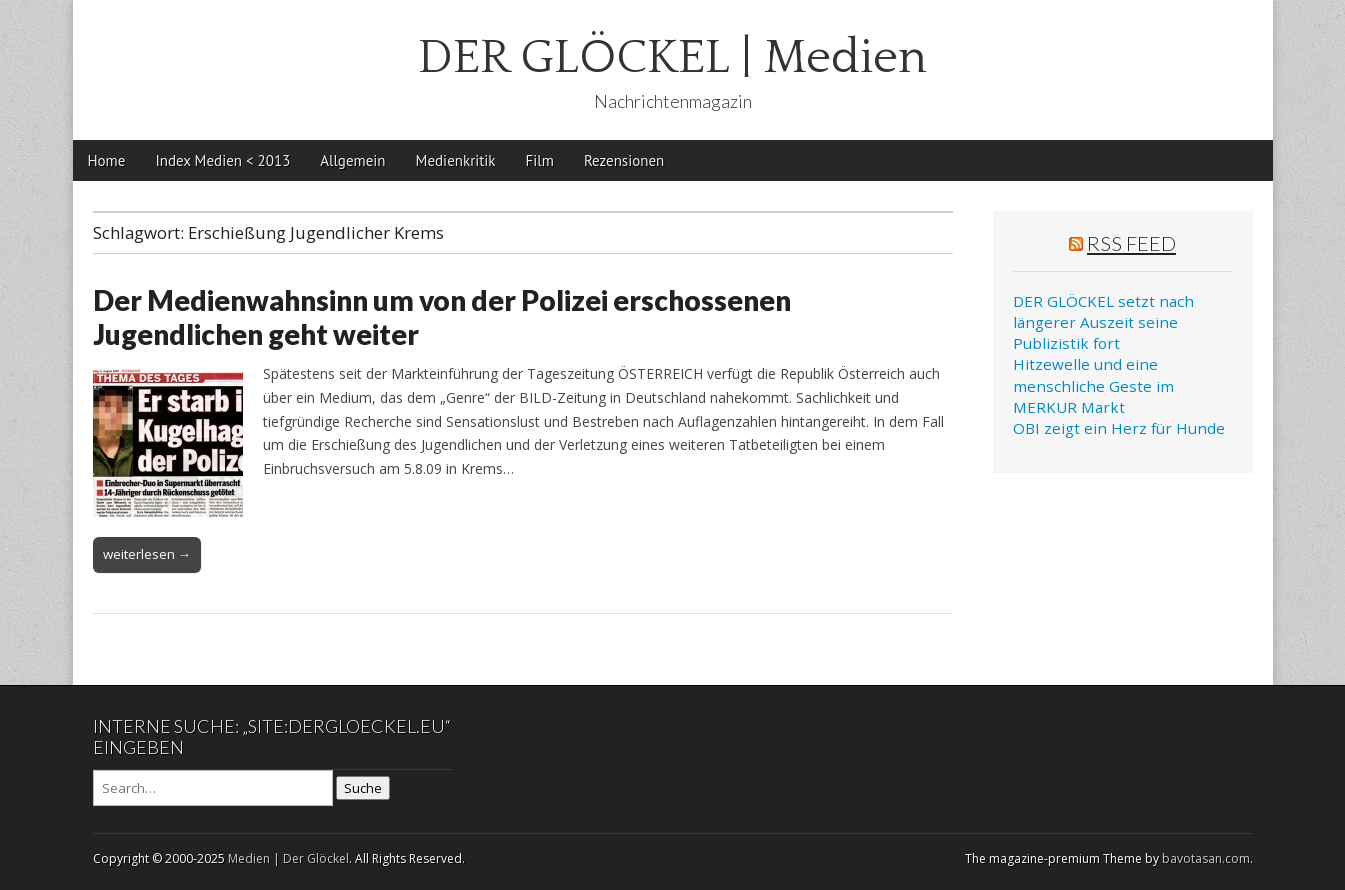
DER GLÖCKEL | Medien (672, 57)
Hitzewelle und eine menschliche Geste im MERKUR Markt (1093, 385)
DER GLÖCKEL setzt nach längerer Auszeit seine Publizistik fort (1103, 322)
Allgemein (352, 160)
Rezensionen (624, 160)
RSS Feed (1131, 243)
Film (540, 160)
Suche (363, 788)
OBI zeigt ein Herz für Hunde (1119, 428)
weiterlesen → (147, 554)
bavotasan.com (1206, 858)
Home (107, 160)
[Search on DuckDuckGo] (213, 788)
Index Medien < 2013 (222, 160)
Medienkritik (456, 160)
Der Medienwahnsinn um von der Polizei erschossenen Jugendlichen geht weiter (442, 317)
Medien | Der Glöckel (288, 858)
